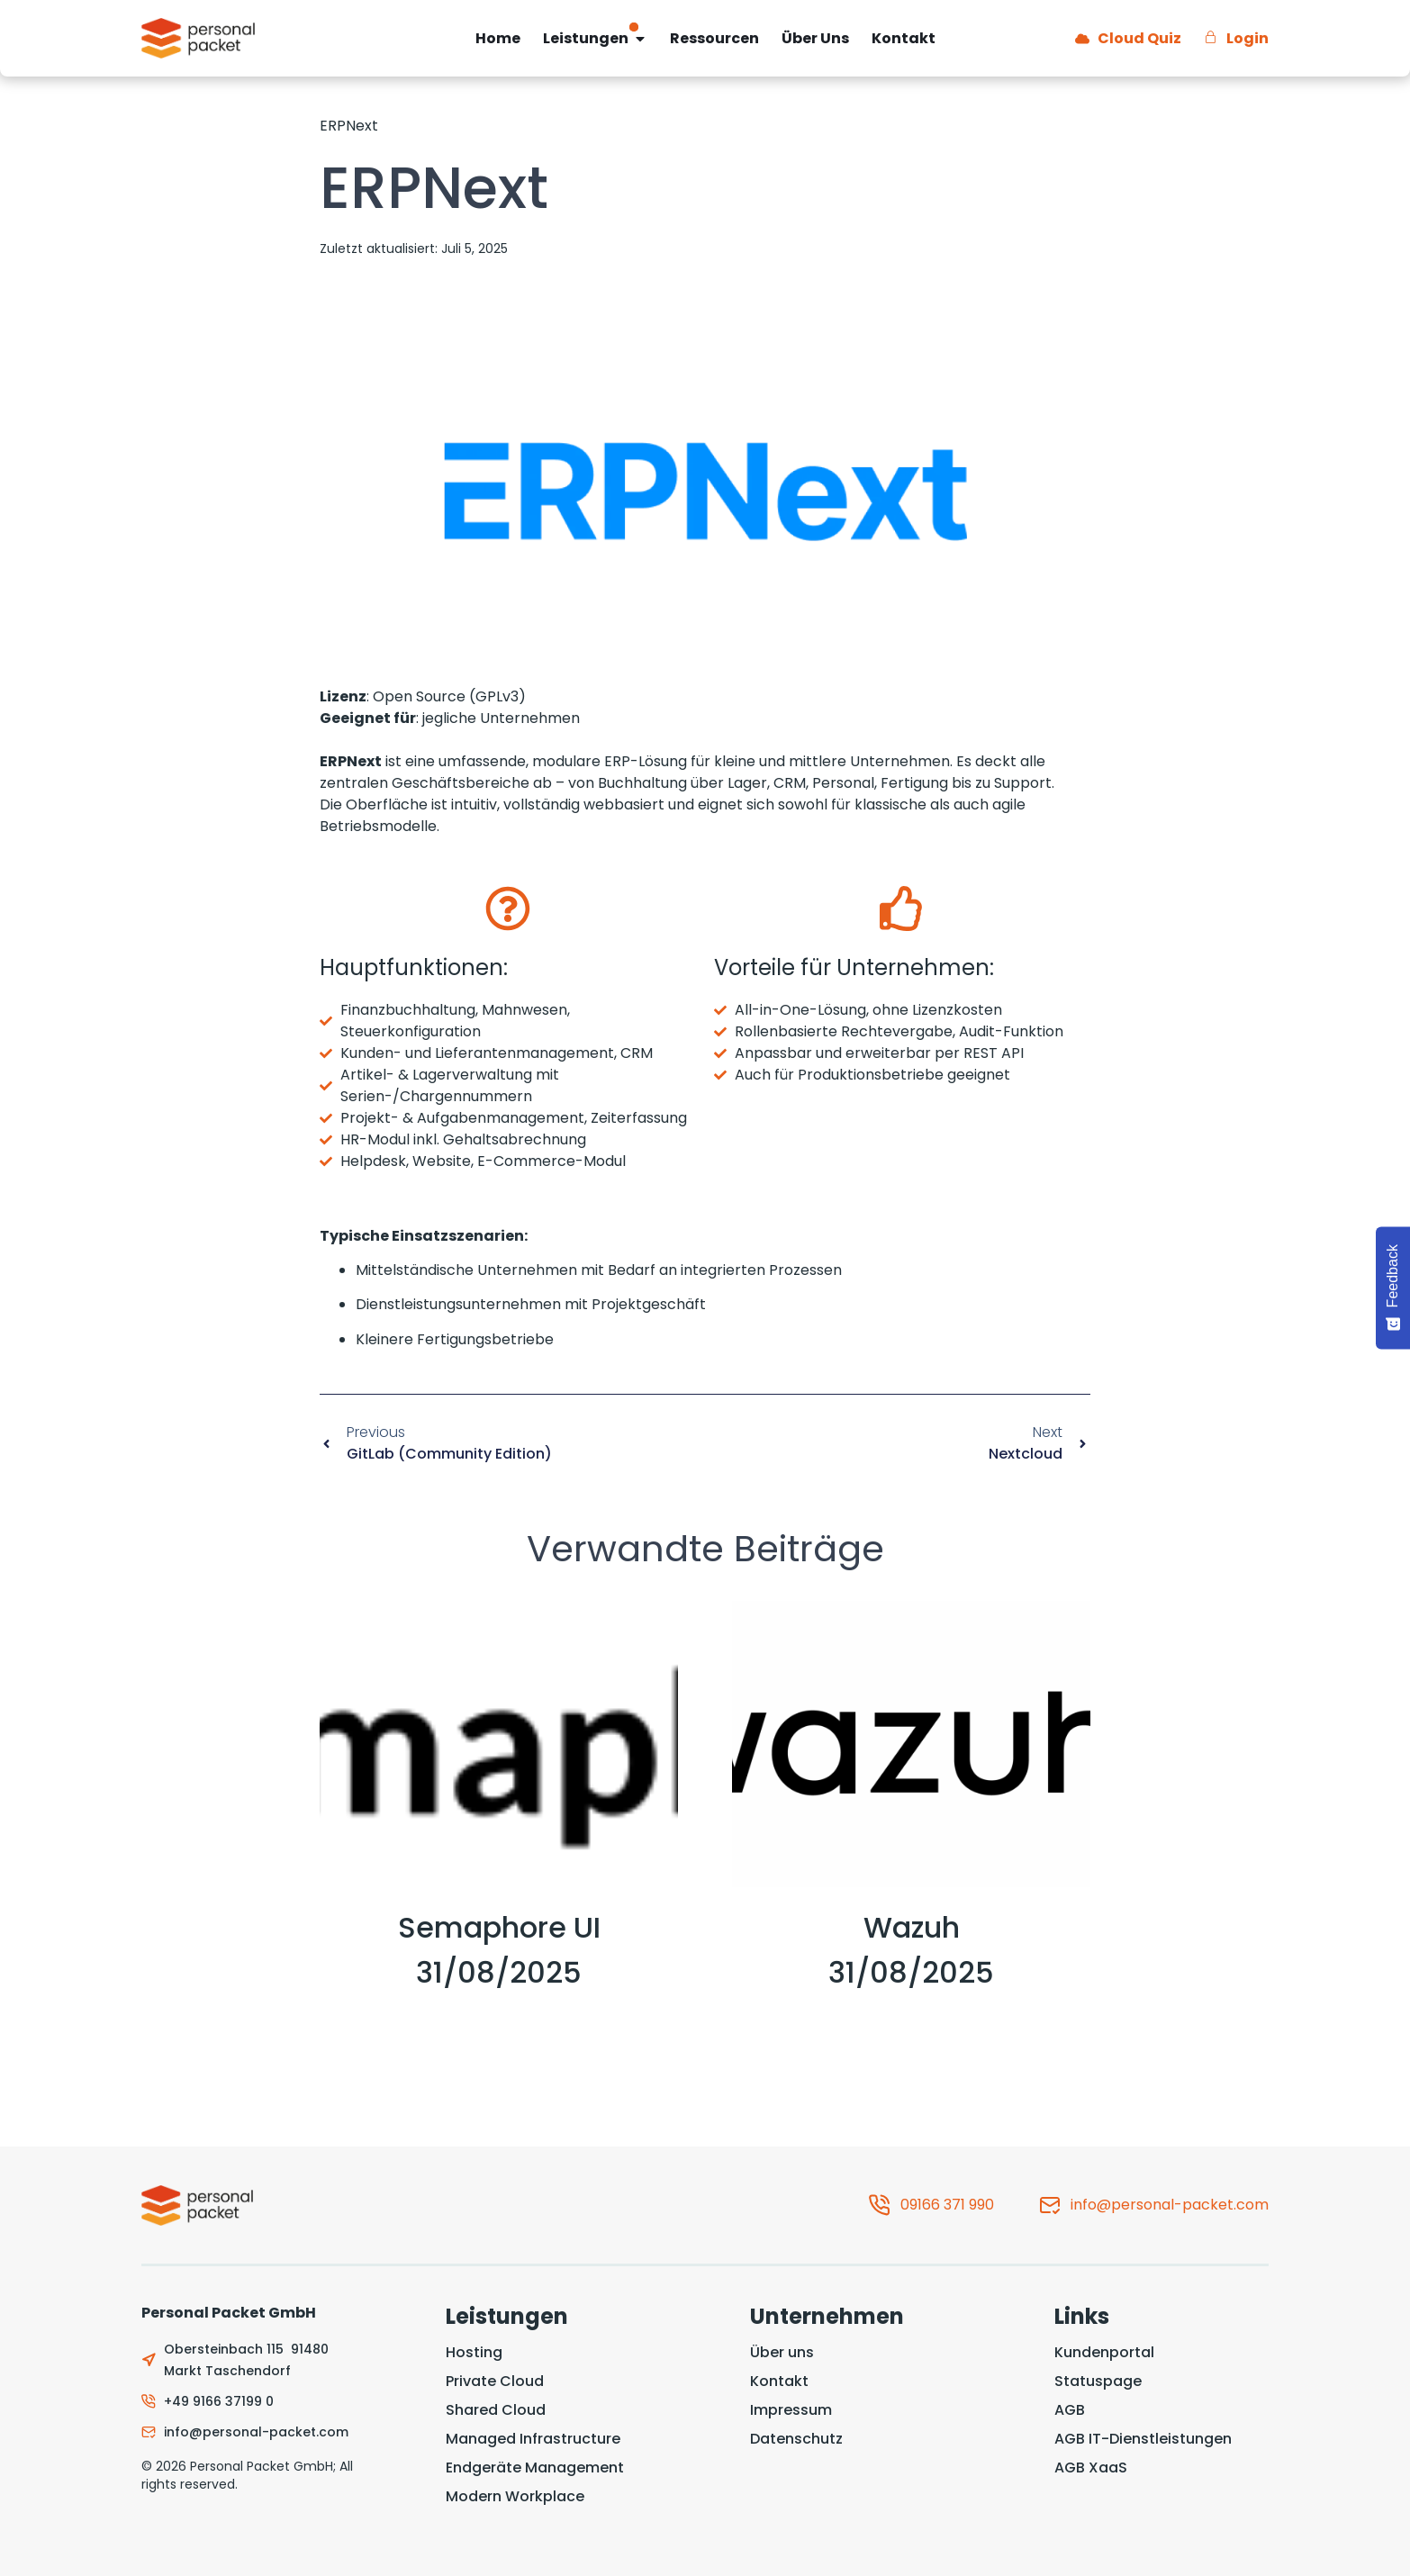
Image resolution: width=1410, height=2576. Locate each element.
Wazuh (911, 1927)
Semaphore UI (499, 1927)
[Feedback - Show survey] (1393, 1287)
